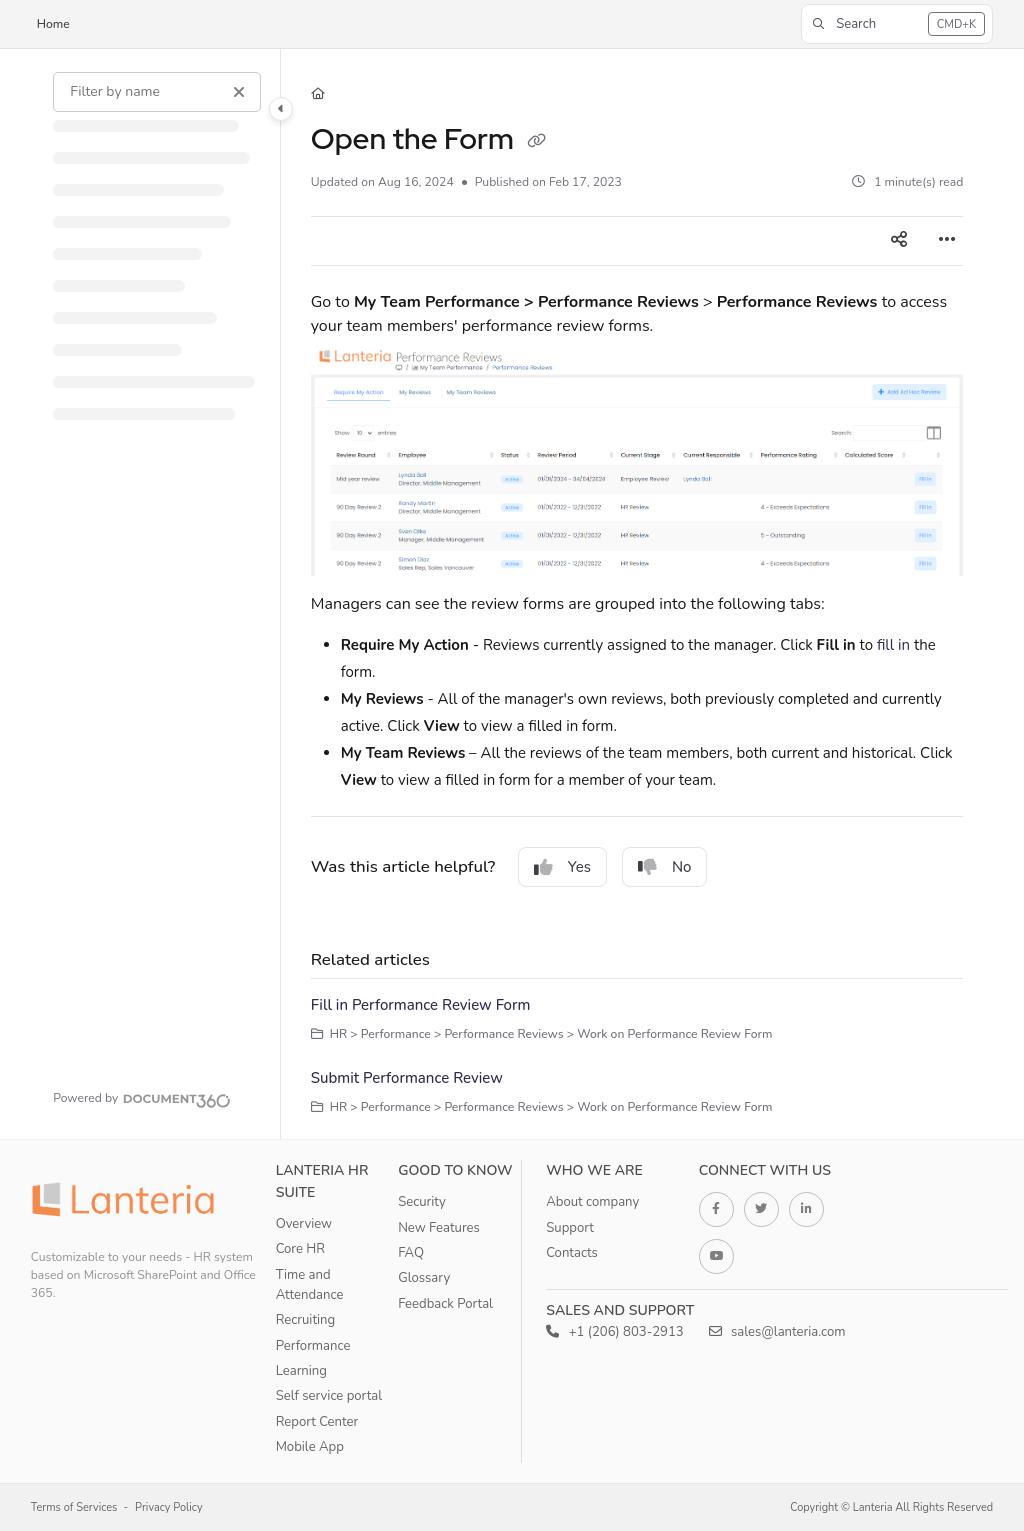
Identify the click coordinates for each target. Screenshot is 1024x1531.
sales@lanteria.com (777, 1332)
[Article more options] (947, 241)
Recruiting (306, 1320)
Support (570, 1228)
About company (592, 1202)
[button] (897, 24)
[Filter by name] (157, 92)
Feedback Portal (445, 1304)
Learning (301, 1371)
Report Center (317, 1422)
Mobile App (310, 1447)
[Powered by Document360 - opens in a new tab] (142, 1098)
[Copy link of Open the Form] (536, 142)
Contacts (572, 1253)
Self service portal (329, 1396)
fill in (893, 645)
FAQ (411, 1253)
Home (53, 24)
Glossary (424, 1278)
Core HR (300, 1249)
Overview (304, 1224)
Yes (562, 867)
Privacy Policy (169, 1507)
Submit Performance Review (407, 1078)
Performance (313, 1346)
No (665, 867)
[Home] (318, 94)
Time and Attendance (310, 1285)
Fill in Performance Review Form (421, 1005)
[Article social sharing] (899, 241)
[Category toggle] (281, 109)
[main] (637, 594)
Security (422, 1202)
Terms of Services (74, 1507)
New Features (439, 1228)
